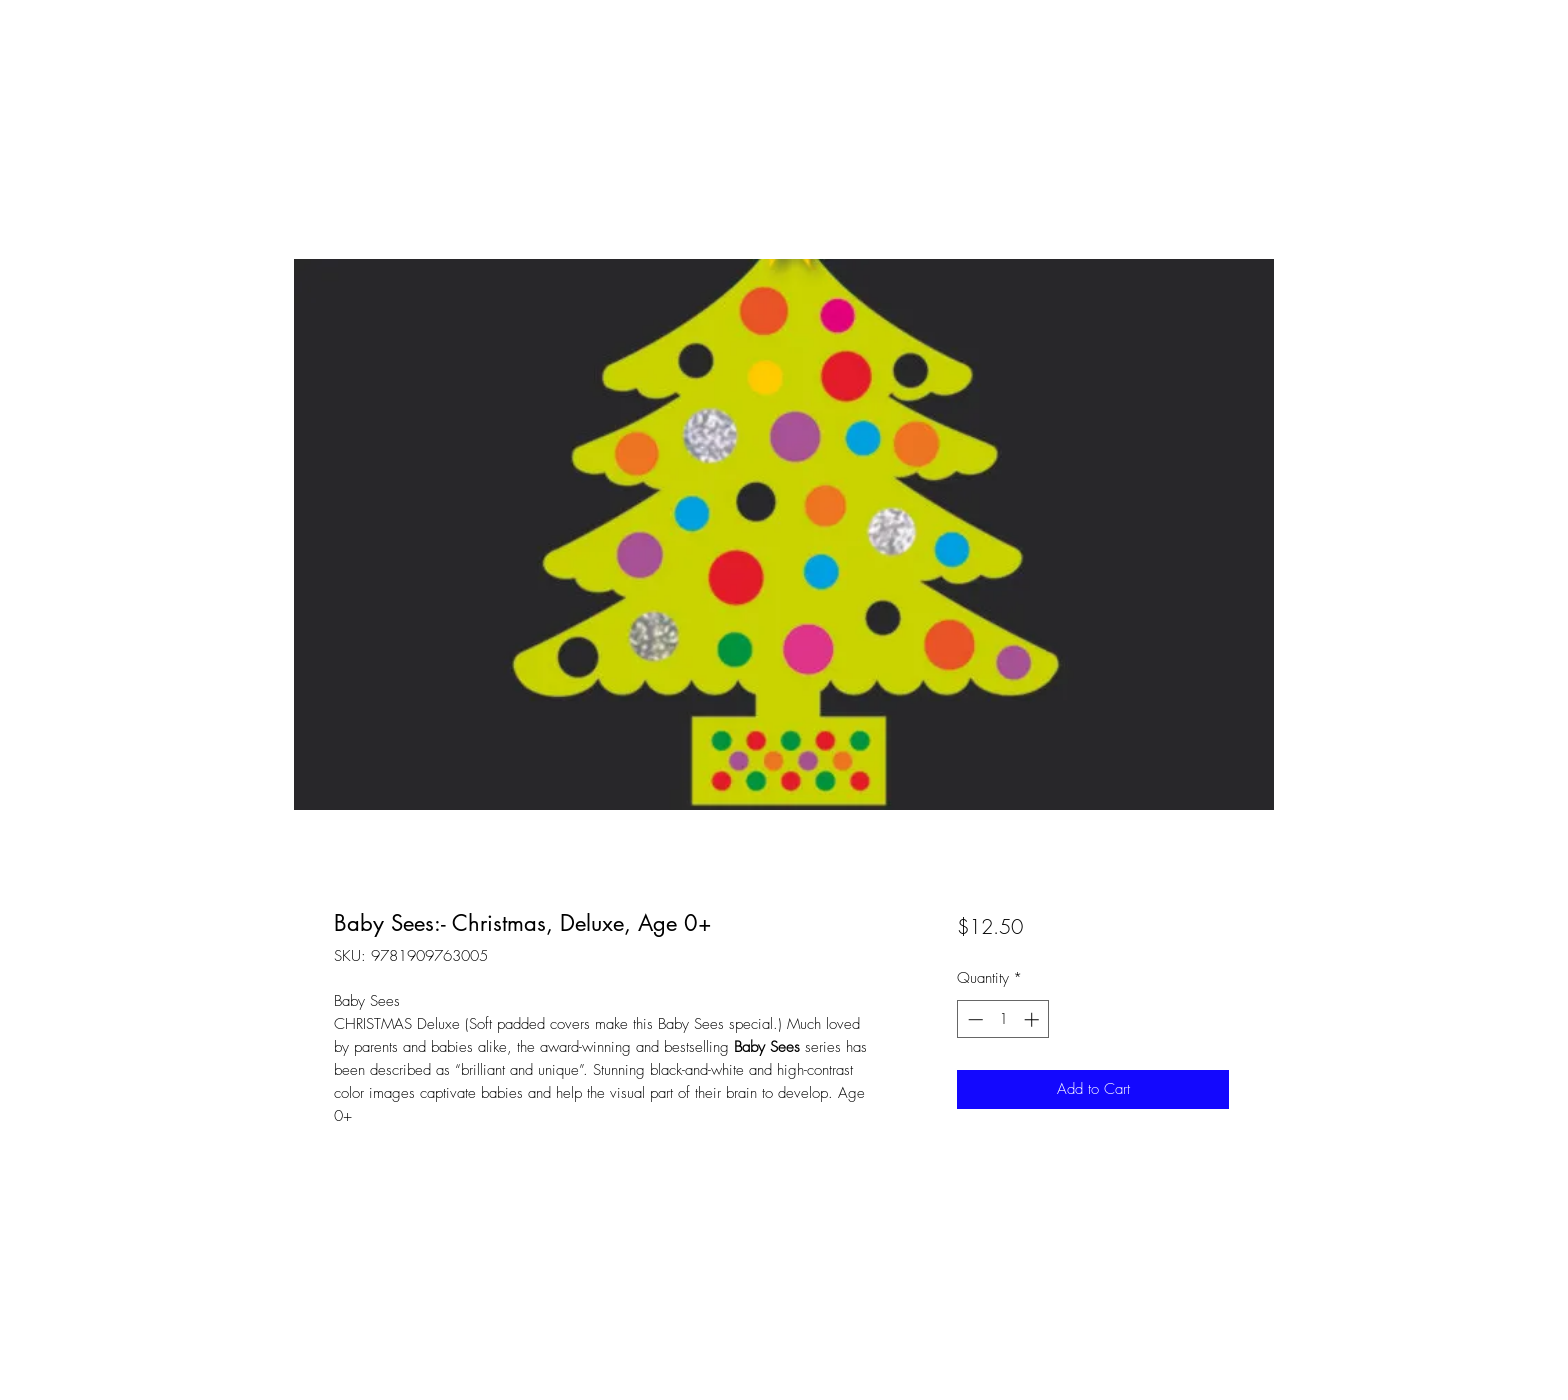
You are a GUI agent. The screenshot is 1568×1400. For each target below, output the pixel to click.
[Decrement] (973, 1019)
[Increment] (1033, 1019)
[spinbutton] (1003, 1019)
